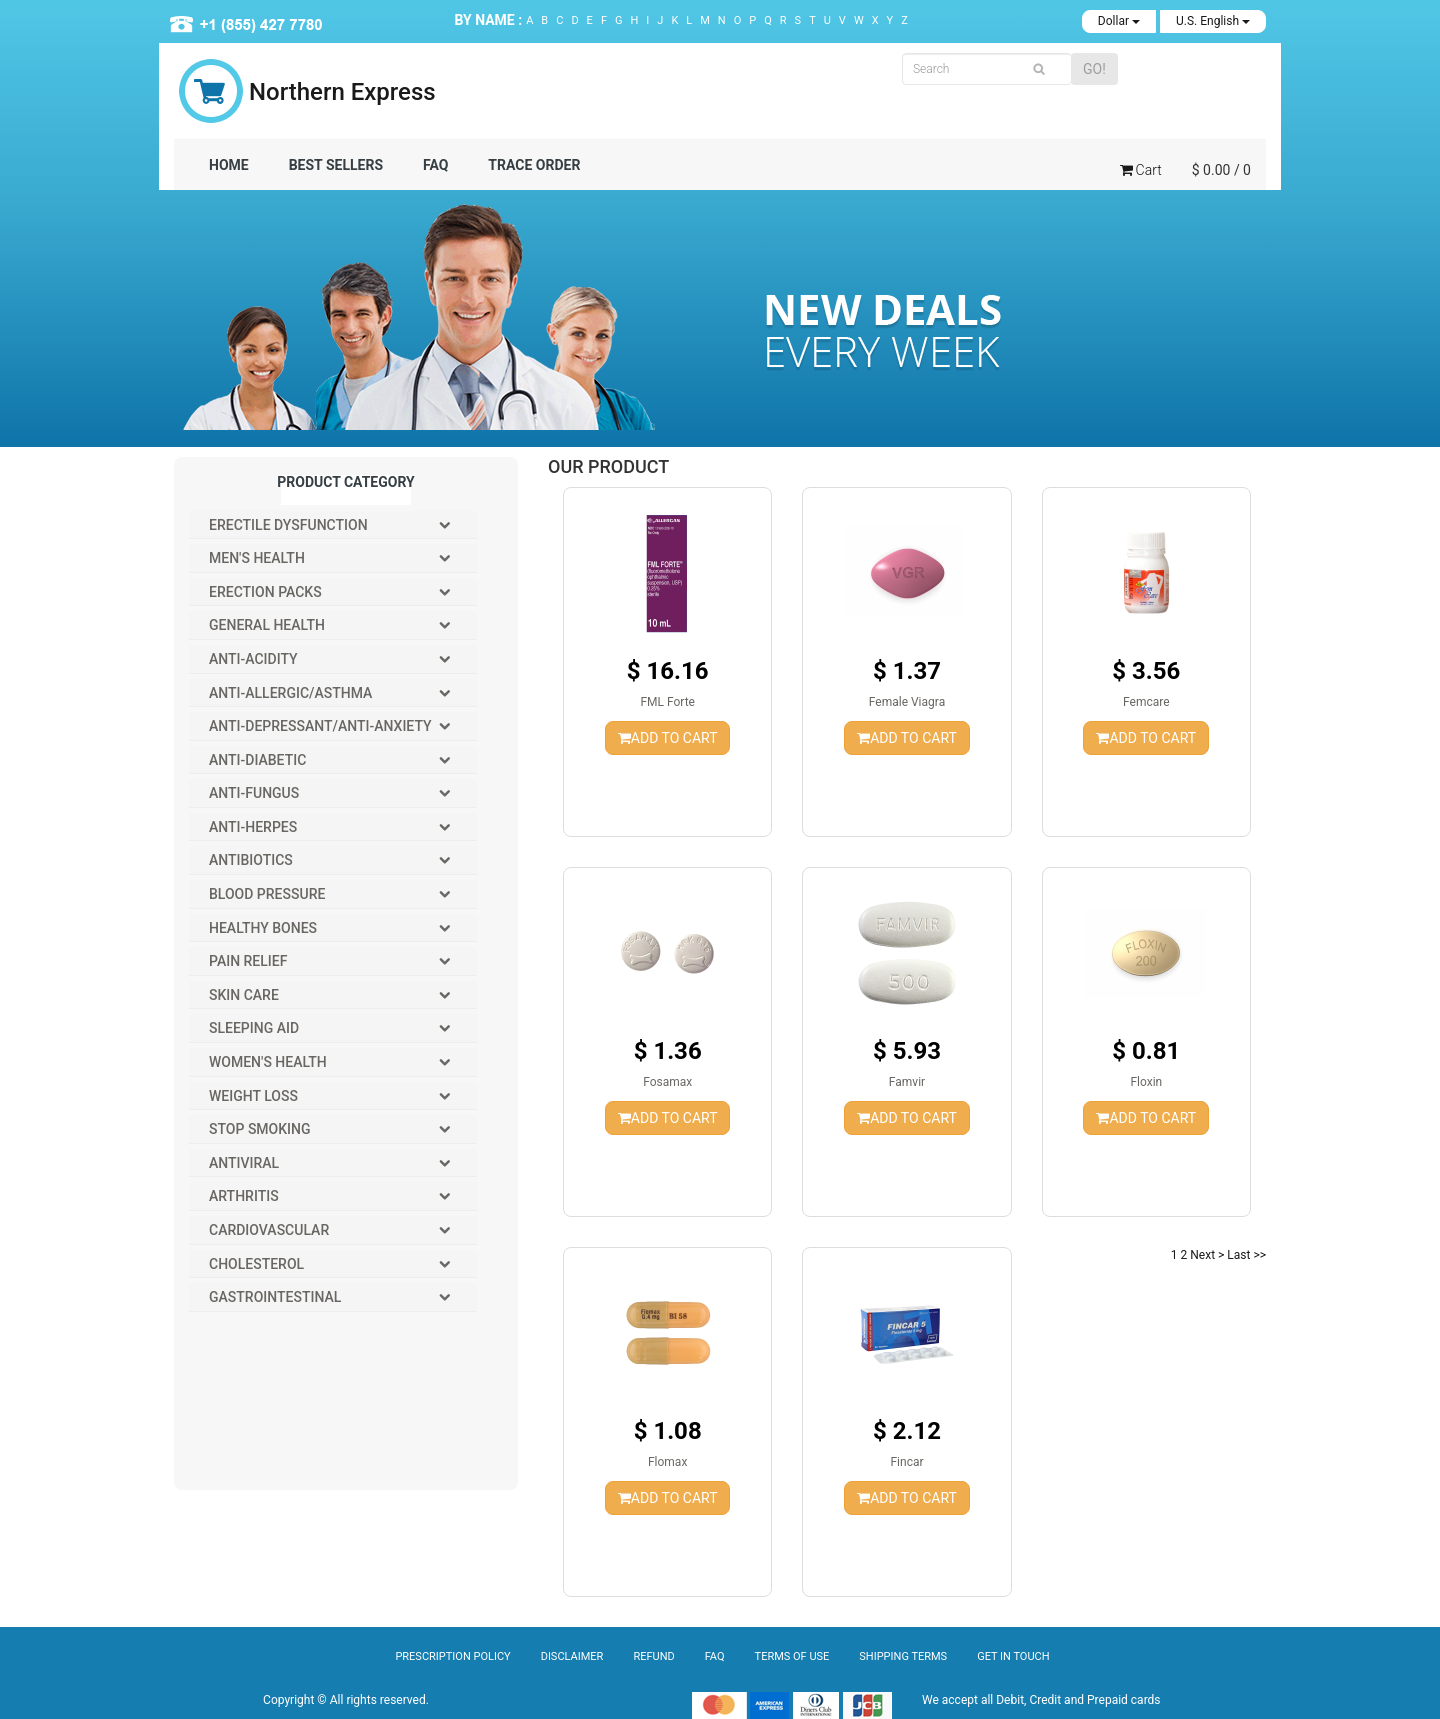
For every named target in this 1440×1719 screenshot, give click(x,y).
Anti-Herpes (253, 827)
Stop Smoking (260, 1129)
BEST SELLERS (336, 165)
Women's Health (268, 1062)
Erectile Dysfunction (288, 525)
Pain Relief (248, 961)
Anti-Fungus (254, 793)
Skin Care (244, 995)
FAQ (435, 165)
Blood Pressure (267, 894)
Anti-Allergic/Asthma (290, 693)
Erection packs (265, 592)
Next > (1207, 1255)
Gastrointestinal (275, 1297)
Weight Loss (253, 1096)
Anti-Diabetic (257, 760)
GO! (1094, 69)
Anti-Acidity (253, 659)
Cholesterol (256, 1264)
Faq (715, 1656)
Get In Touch (1013, 1656)
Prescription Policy (452, 1656)
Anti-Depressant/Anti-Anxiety (320, 726)
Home (229, 165)
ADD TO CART (668, 738)
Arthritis (244, 1196)
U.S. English (1213, 21)
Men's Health (257, 558)
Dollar (1119, 21)
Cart (1141, 170)
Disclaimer (572, 1656)
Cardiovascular (269, 1230)
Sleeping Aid (254, 1028)
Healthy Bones (263, 928)
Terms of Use (792, 1656)
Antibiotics (251, 860)
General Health (267, 625)
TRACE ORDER (534, 165)
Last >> (1246, 1255)
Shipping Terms (903, 1656)
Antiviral (244, 1163)
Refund (653, 1656)
